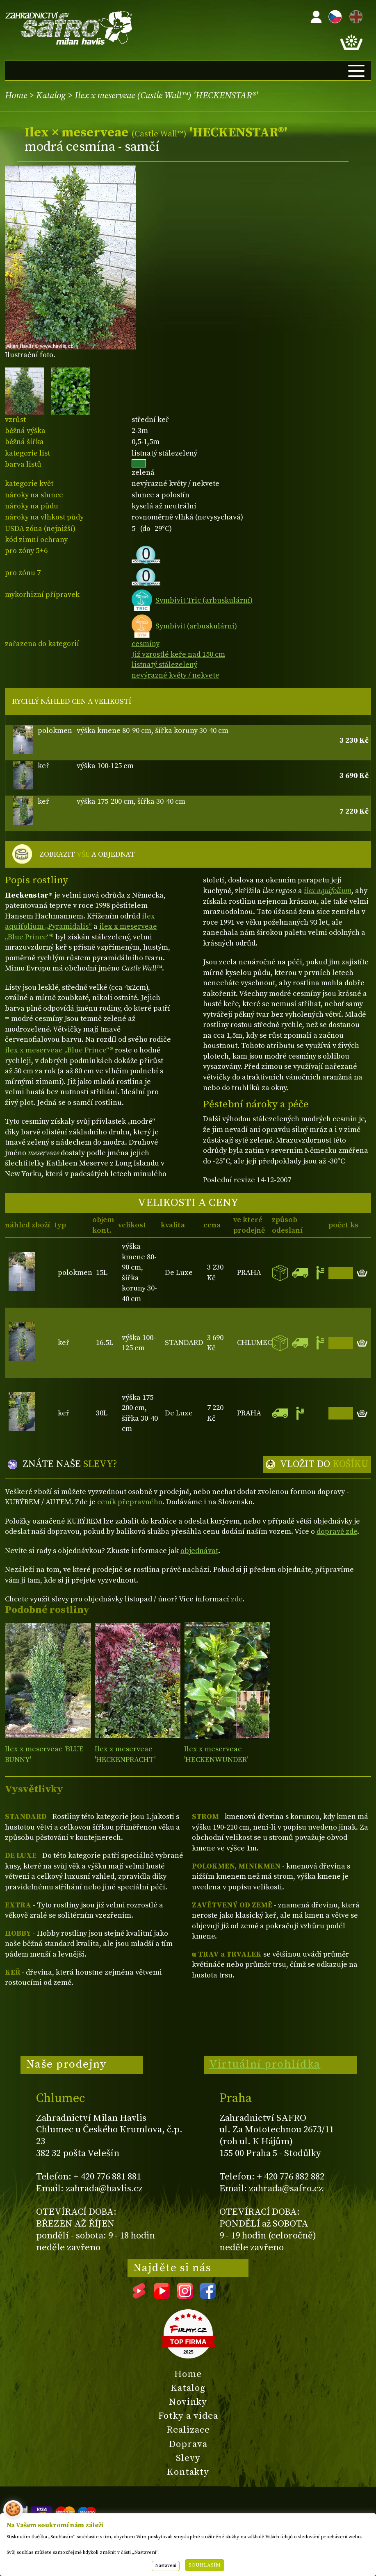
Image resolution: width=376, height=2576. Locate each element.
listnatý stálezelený (164, 664)
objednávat (199, 1551)
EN (354, 15)
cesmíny (146, 644)
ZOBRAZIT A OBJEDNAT (87, 854)
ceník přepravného (129, 1502)
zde (236, 1599)
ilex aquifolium (327, 891)
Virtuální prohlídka (265, 2064)
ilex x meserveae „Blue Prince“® (60, 1050)
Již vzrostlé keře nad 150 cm (178, 654)
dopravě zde (337, 1531)
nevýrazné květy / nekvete (175, 675)
